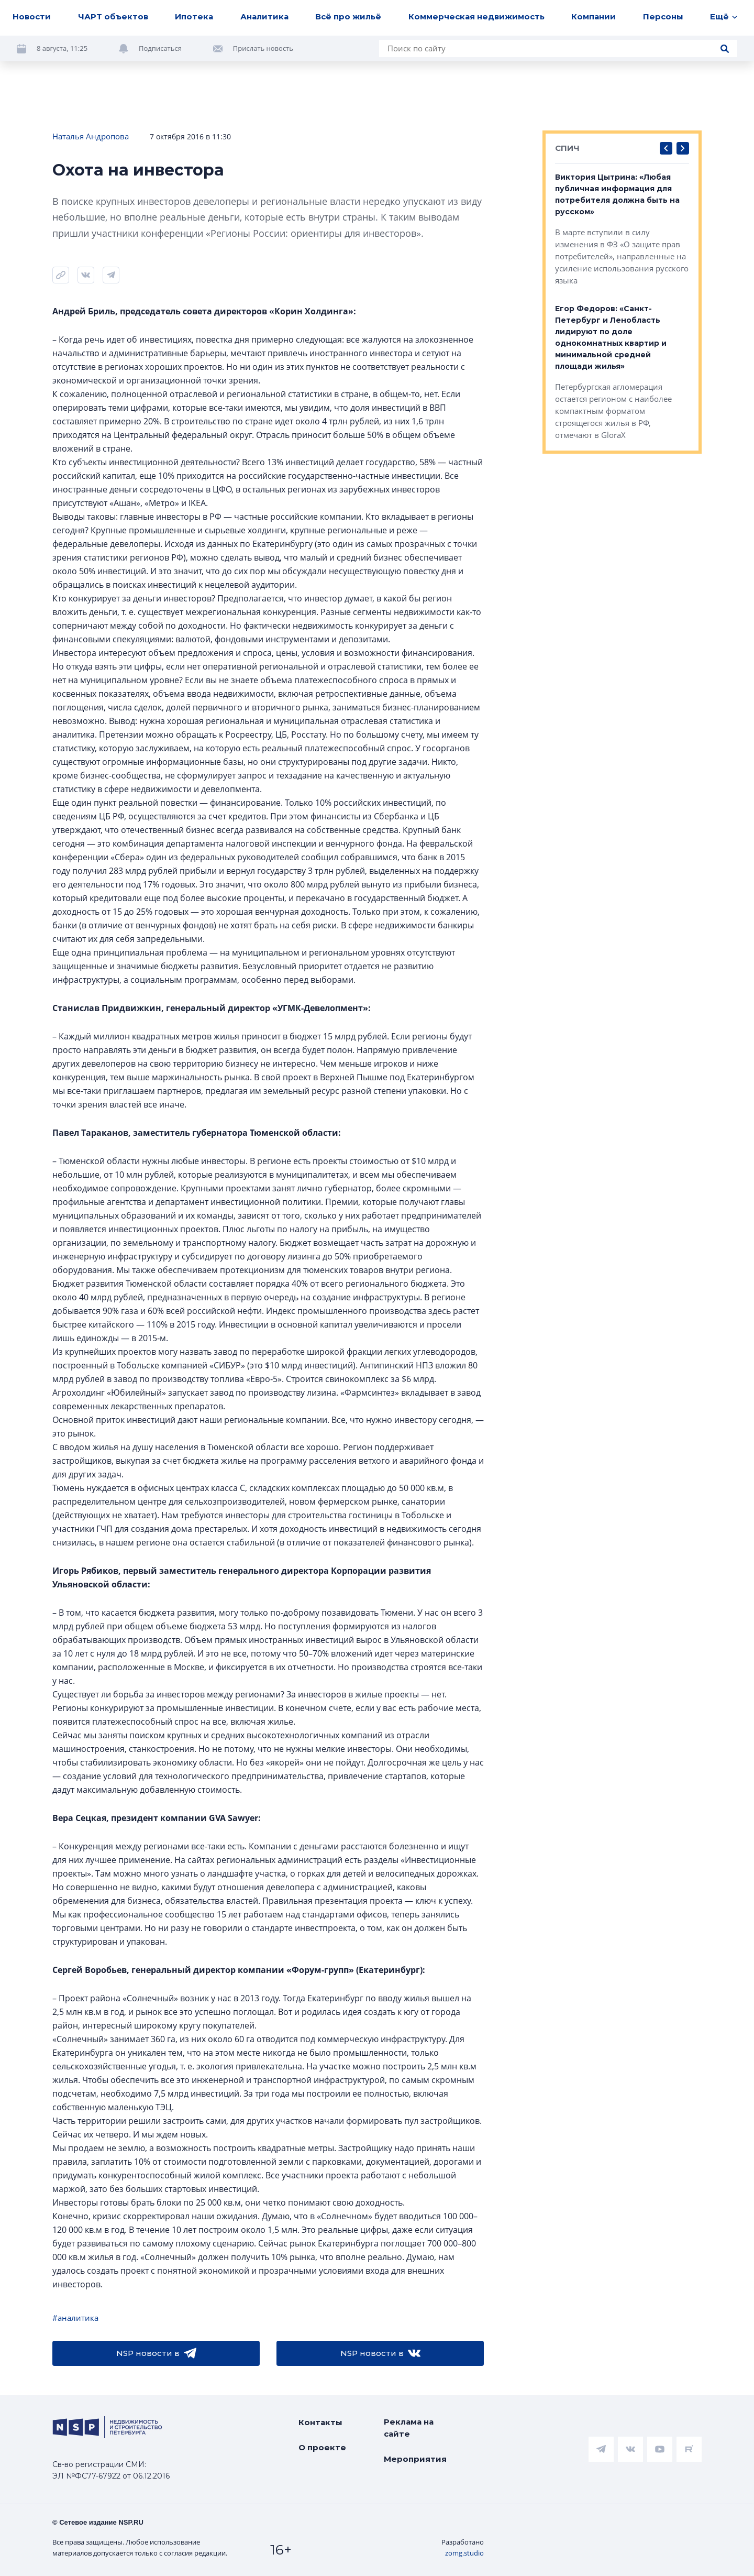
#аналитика (75, 2317)
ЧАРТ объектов (113, 16)
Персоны (663, 16)
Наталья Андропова (90, 136)
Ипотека (194, 16)
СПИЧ (567, 148)
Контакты (320, 2422)
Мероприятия (415, 2459)
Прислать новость (263, 48)
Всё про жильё (348, 16)
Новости (32, 16)
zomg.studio (464, 2553)
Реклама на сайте (409, 2428)
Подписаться (160, 48)
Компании (593, 16)
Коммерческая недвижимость (476, 16)
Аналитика (264, 16)
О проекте (322, 2447)
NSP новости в (156, 2353)
